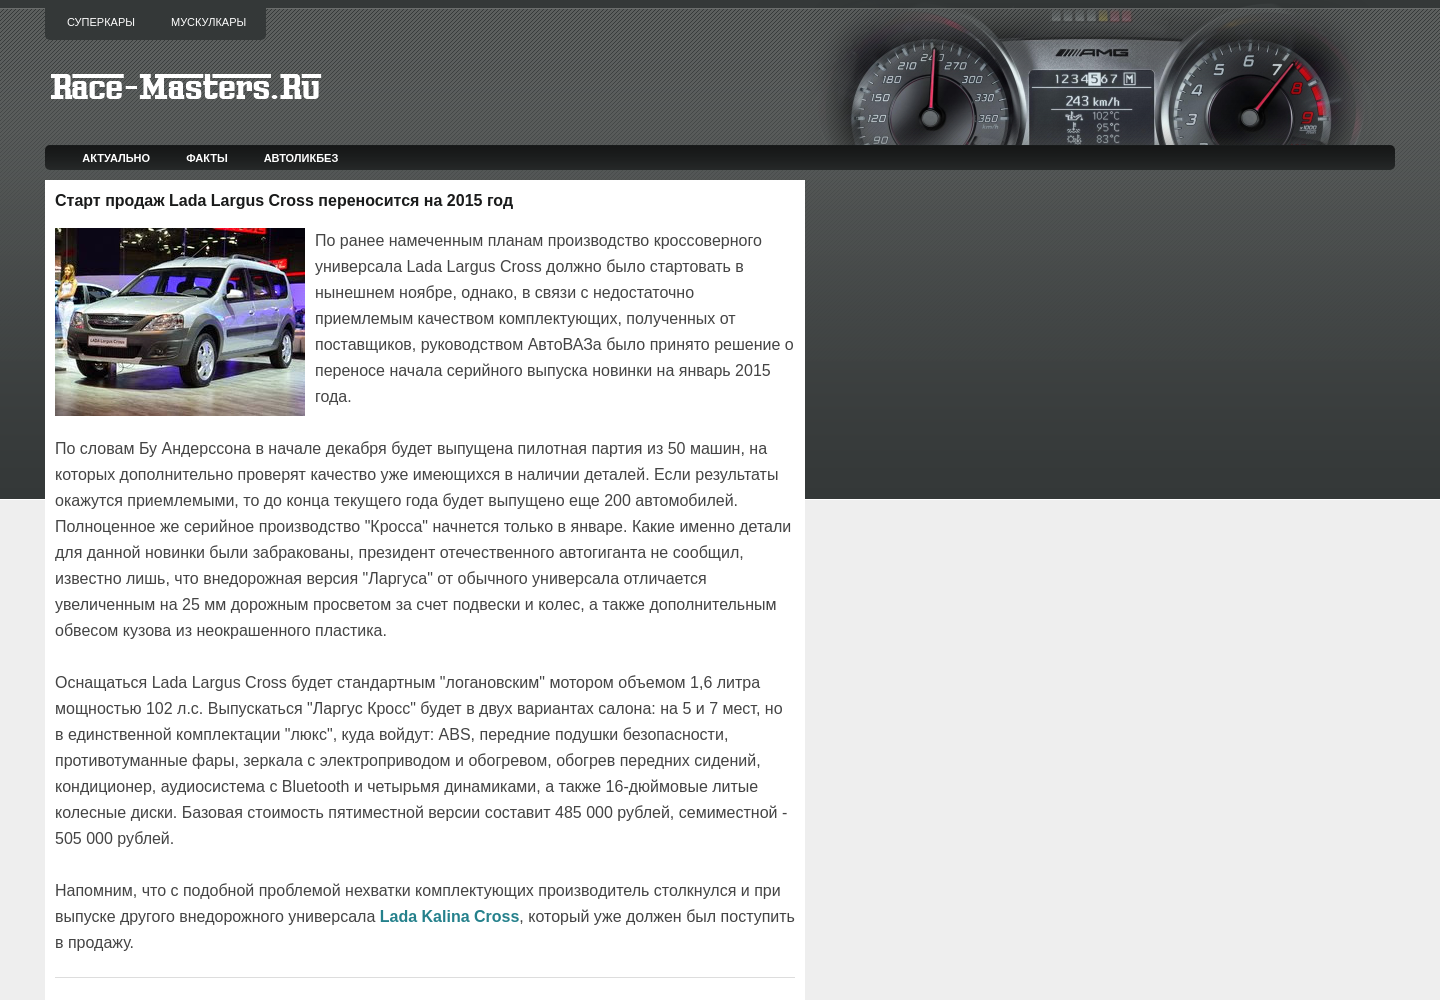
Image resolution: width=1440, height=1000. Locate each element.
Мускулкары (208, 22)
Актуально (116, 158)
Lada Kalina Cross (450, 916)
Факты (207, 158)
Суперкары (101, 22)
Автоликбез (301, 158)
